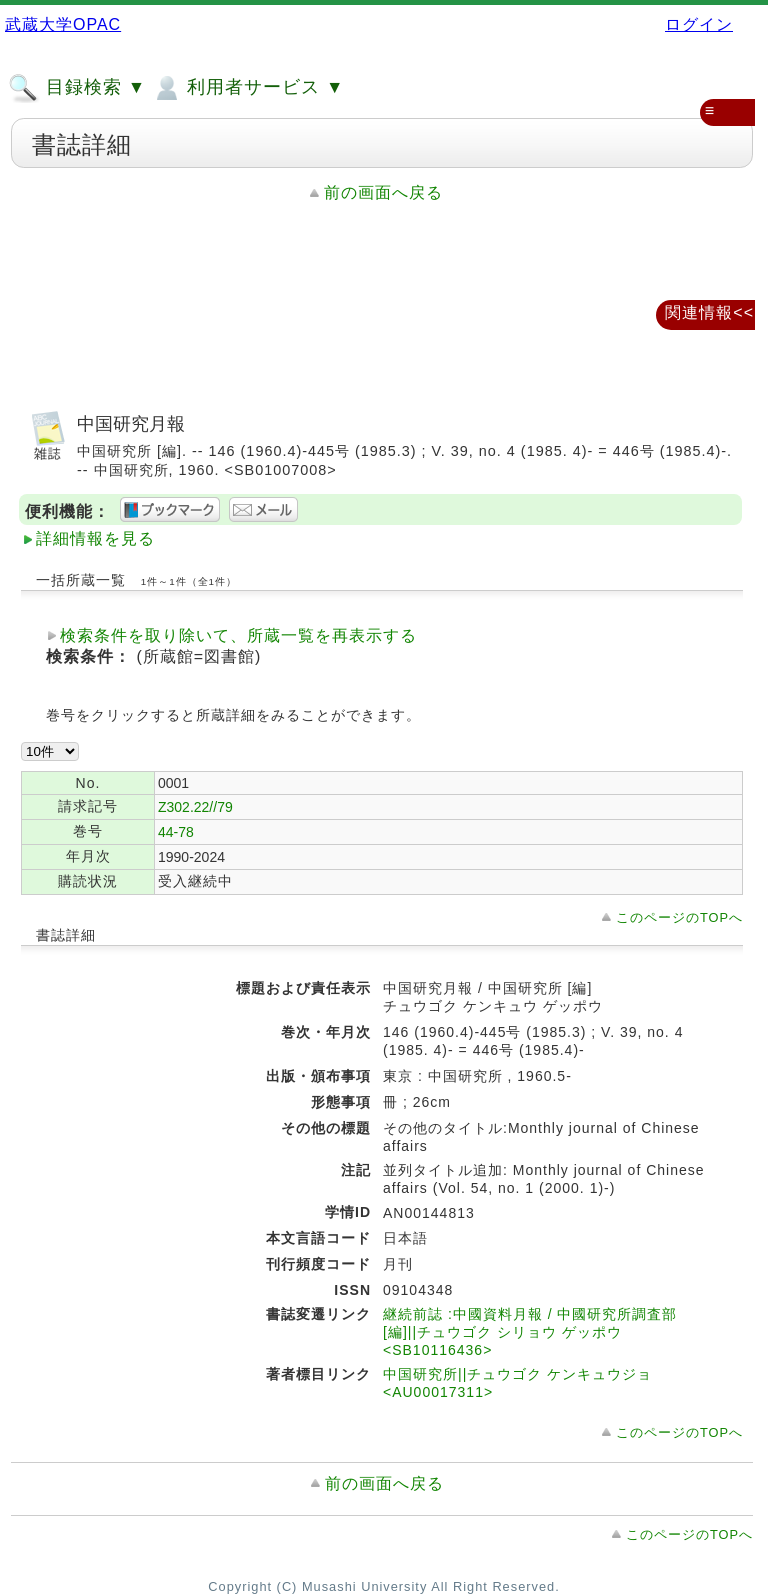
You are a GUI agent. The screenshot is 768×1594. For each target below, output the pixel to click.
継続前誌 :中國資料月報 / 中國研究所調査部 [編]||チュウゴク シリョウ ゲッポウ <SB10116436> (530, 1332)
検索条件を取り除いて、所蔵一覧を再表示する (238, 635)
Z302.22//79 (195, 807)
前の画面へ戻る (383, 192)
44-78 (176, 832)
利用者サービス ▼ (247, 88)
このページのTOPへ (679, 917)
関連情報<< (709, 312)
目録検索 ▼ (77, 88)
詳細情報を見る (95, 538)
